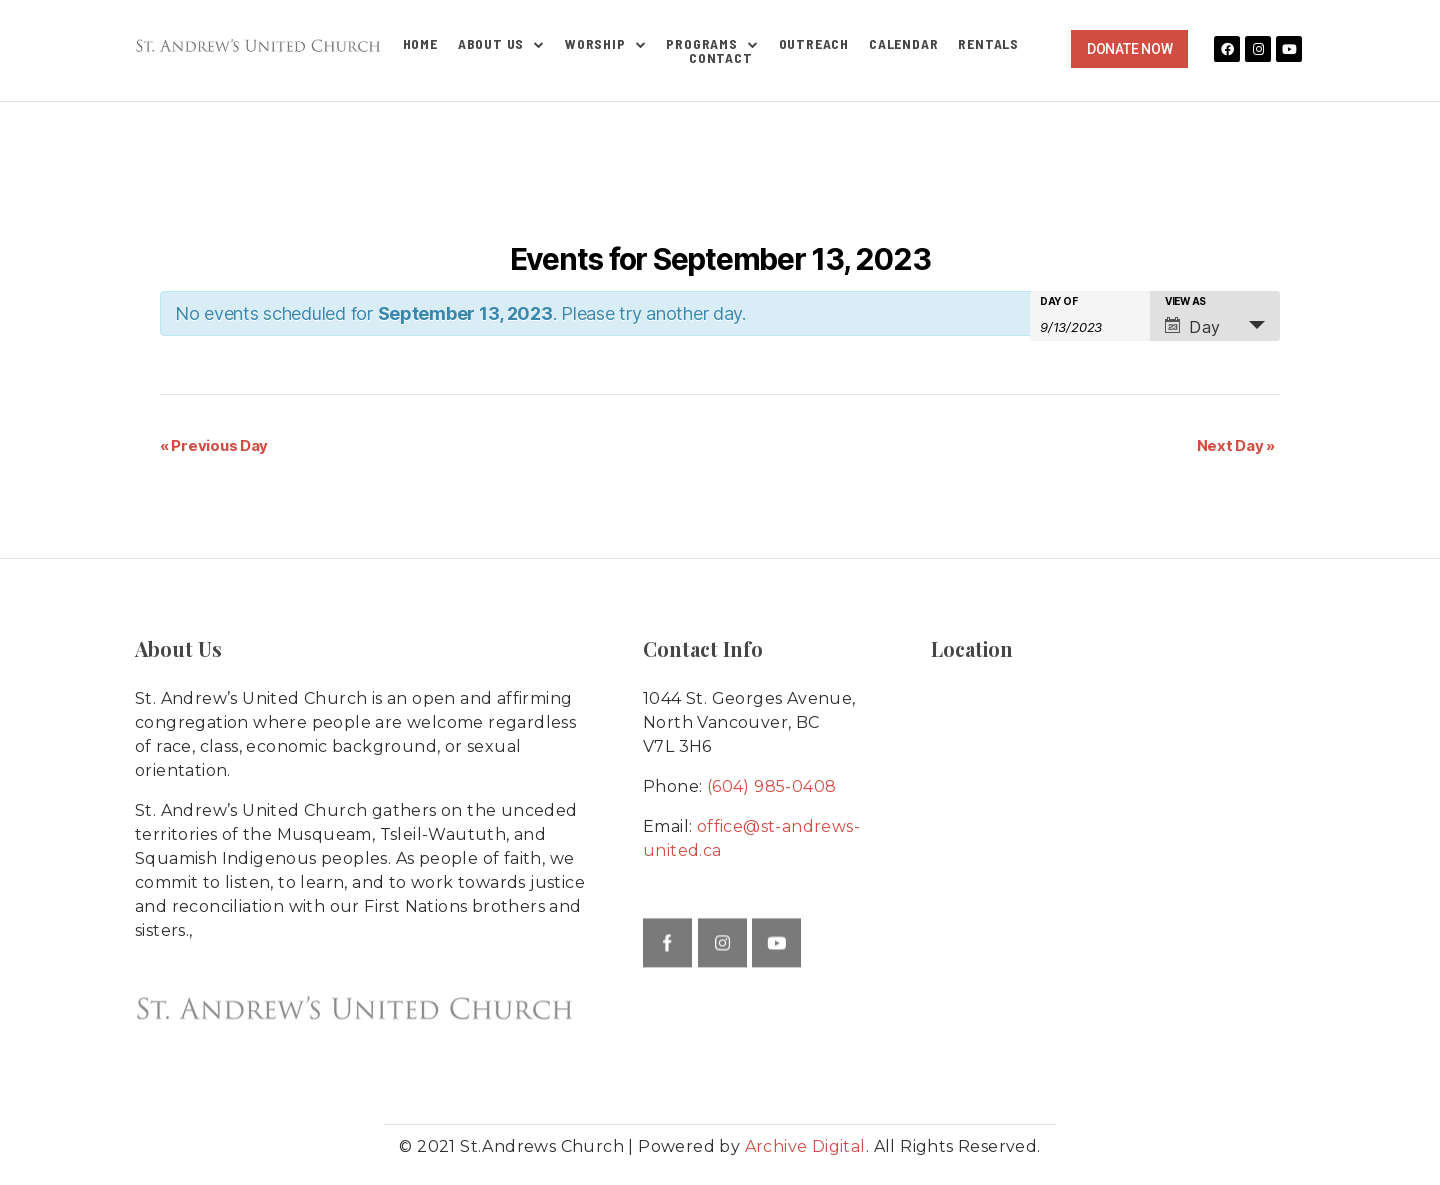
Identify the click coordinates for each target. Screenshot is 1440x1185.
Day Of (1058, 301)
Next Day (1236, 445)
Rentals (988, 44)
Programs (712, 44)
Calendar (903, 44)
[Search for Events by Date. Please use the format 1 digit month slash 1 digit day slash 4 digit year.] (1090, 325)
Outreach (814, 44)
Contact (721, 58)
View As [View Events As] (1185, 301)
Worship (605, 44)
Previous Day (214, 445)
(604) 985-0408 (772, 786)
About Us (501, 44)
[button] (1129, 49)
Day (1193, 327)
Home (420, 44)
